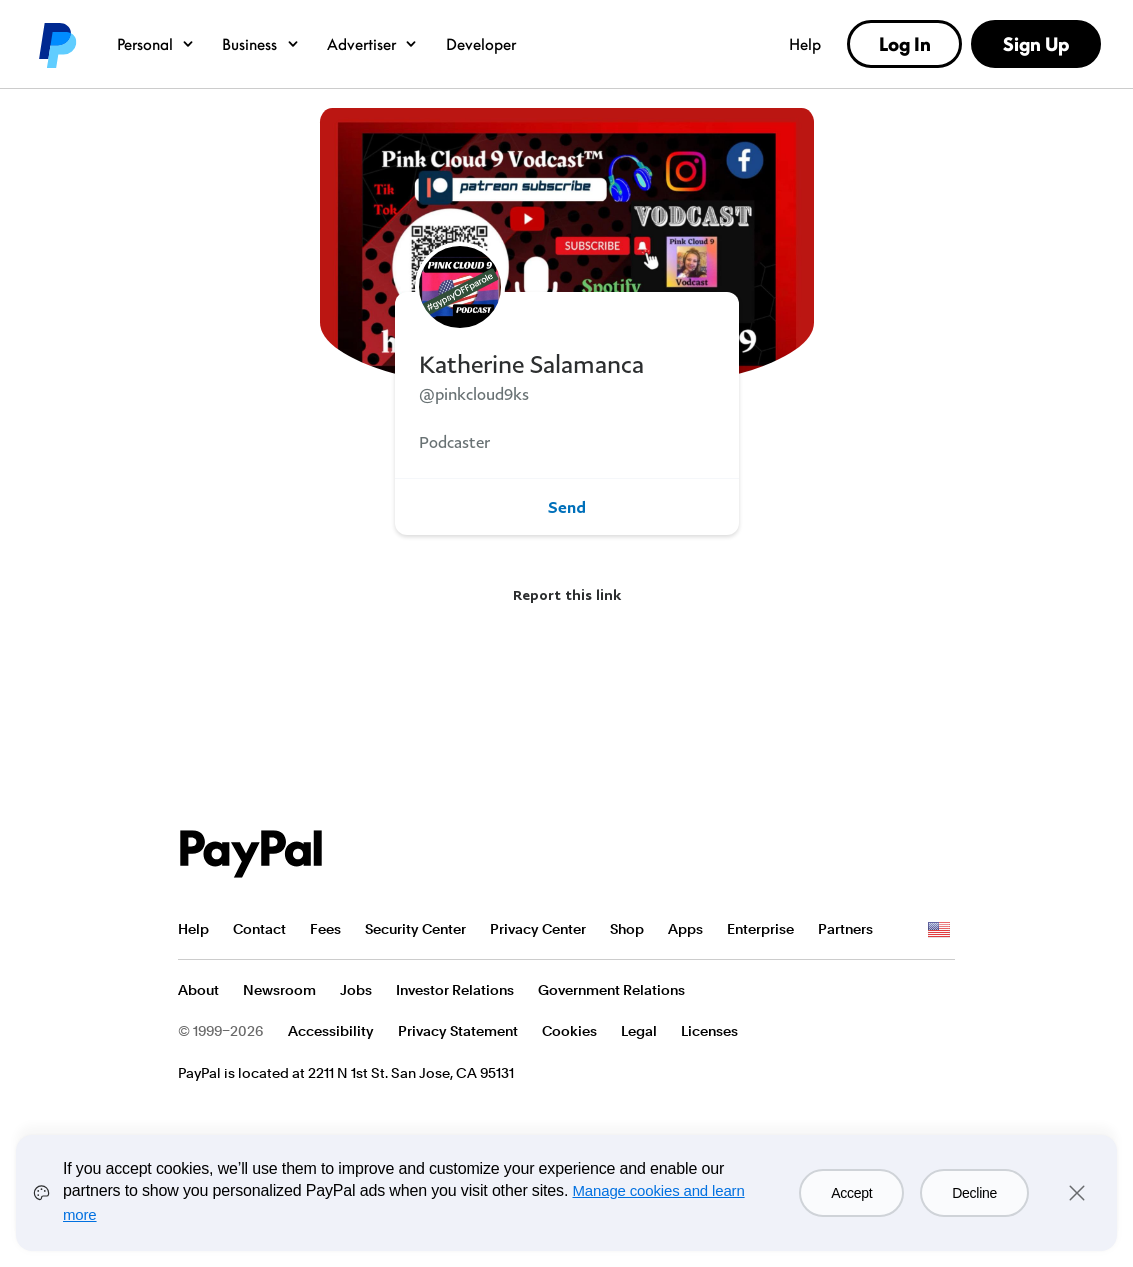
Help (805, 44)
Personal (156, 44)
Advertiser (373, 44)
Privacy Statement (458, 1031)
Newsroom (279, 990)
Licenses (709, 1031)
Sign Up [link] (1036, 44)
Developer (481, 44)
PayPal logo (56, 44)
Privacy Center (538, 929)
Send (567, 507)
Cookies (569, 1031)
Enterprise (760, 929)
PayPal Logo (251, 854)
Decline (974, 1193)
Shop (627, 929)
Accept (851, 1193)
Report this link (567, 594)
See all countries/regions (939, 930)
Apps (685, 929)
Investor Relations (455, 990)
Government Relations (611, 990)
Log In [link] (905, 44)
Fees (325, 929)
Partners (845, 929)
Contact (259, 929)
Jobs (356, 990)
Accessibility (331, 1031)
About (198, 990)
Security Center (415, 929)
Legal (639, 1031)
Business (261, 44)
